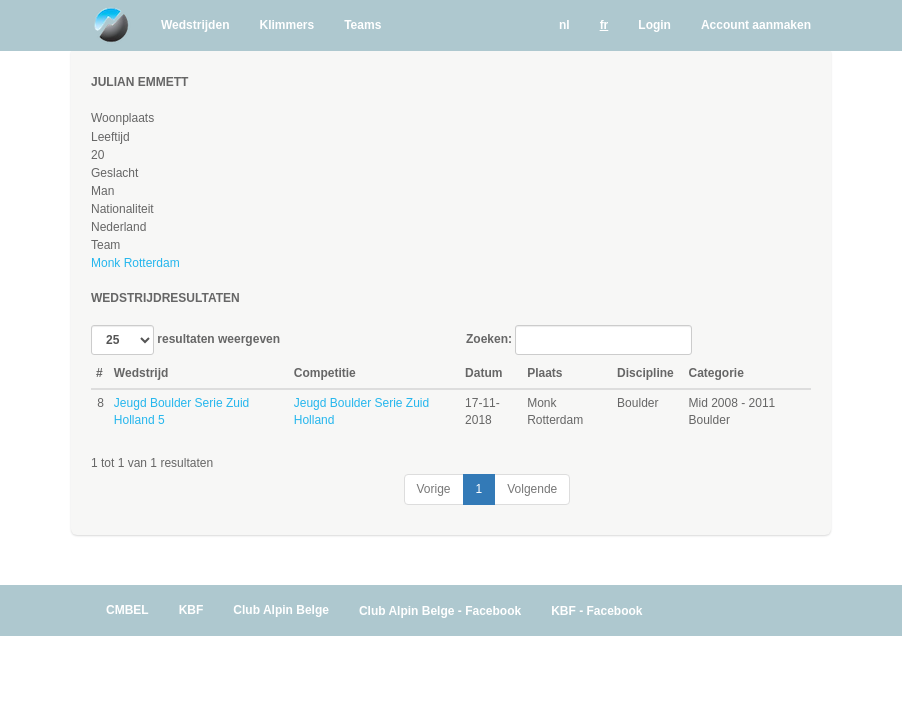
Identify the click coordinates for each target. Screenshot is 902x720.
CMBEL (127, 610)
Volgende (532, 489)
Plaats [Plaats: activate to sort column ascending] (544, 373)
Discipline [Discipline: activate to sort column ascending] (645, 373)
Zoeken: (579, 340)
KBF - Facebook (596, 611)
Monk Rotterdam (135, 263)
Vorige (434, 489)
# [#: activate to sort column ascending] (99, 373)
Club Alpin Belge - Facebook (440, 611)
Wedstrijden (195, 25)
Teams (362, 25)
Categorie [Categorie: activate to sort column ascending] (716, 373)
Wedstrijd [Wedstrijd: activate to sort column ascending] (141, 373)
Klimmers (286, 25)
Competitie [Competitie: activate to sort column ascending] (325, 373)
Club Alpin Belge (281, 610)
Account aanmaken (756, 25)
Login (654, 25)
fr (604, 25)
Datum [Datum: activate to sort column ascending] (483, 373)
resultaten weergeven (185, 340)
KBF (191, 610)
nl (564, 25)
